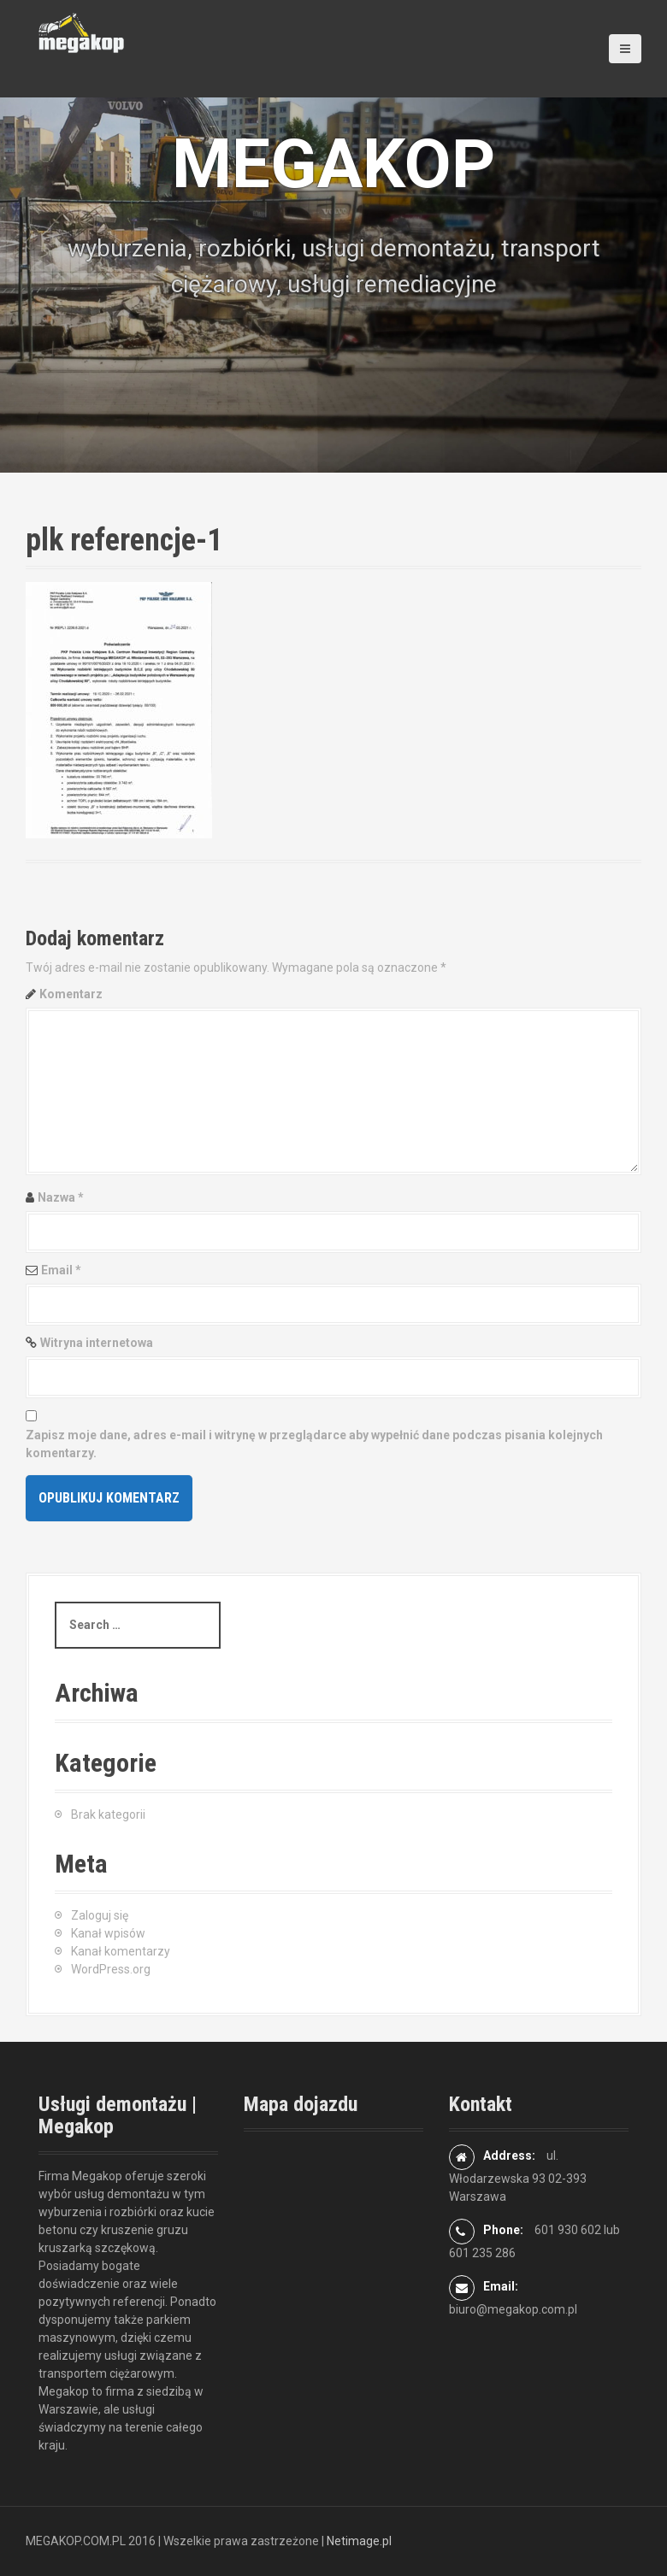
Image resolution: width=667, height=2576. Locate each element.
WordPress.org (111, 1969)
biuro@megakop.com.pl (513, 2309)
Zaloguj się (99, 1915)
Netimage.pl (359, 2541)
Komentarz (71, 994)
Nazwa (61, 1197)
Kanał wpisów (108, 1933)
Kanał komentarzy (120, 1951)
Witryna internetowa (96, 1343)
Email (61, 1270)
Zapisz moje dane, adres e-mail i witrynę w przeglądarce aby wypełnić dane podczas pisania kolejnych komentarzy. (314, 1444)
